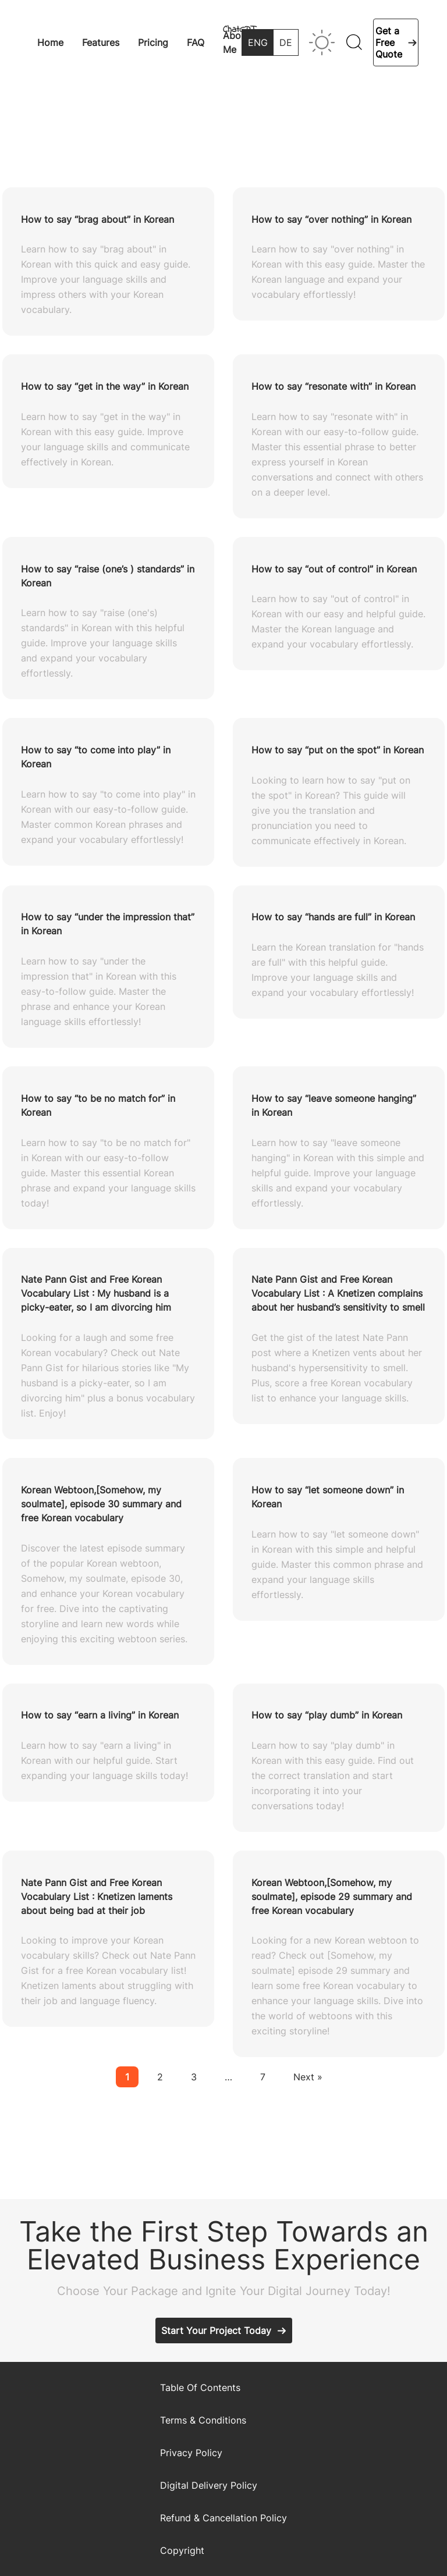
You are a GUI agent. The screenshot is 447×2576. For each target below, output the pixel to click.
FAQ (195, 42)
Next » (307, 2077)
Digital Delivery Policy (208, 2485)
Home (50, 42)
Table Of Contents (200, 2387)
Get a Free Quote (388, 42)
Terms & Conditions (203, 2420)
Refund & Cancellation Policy (223, 2518)
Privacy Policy (191, 2452)
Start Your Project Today (216, 2330)
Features (100, 42)
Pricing (153, 42)
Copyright (182, 2550)
